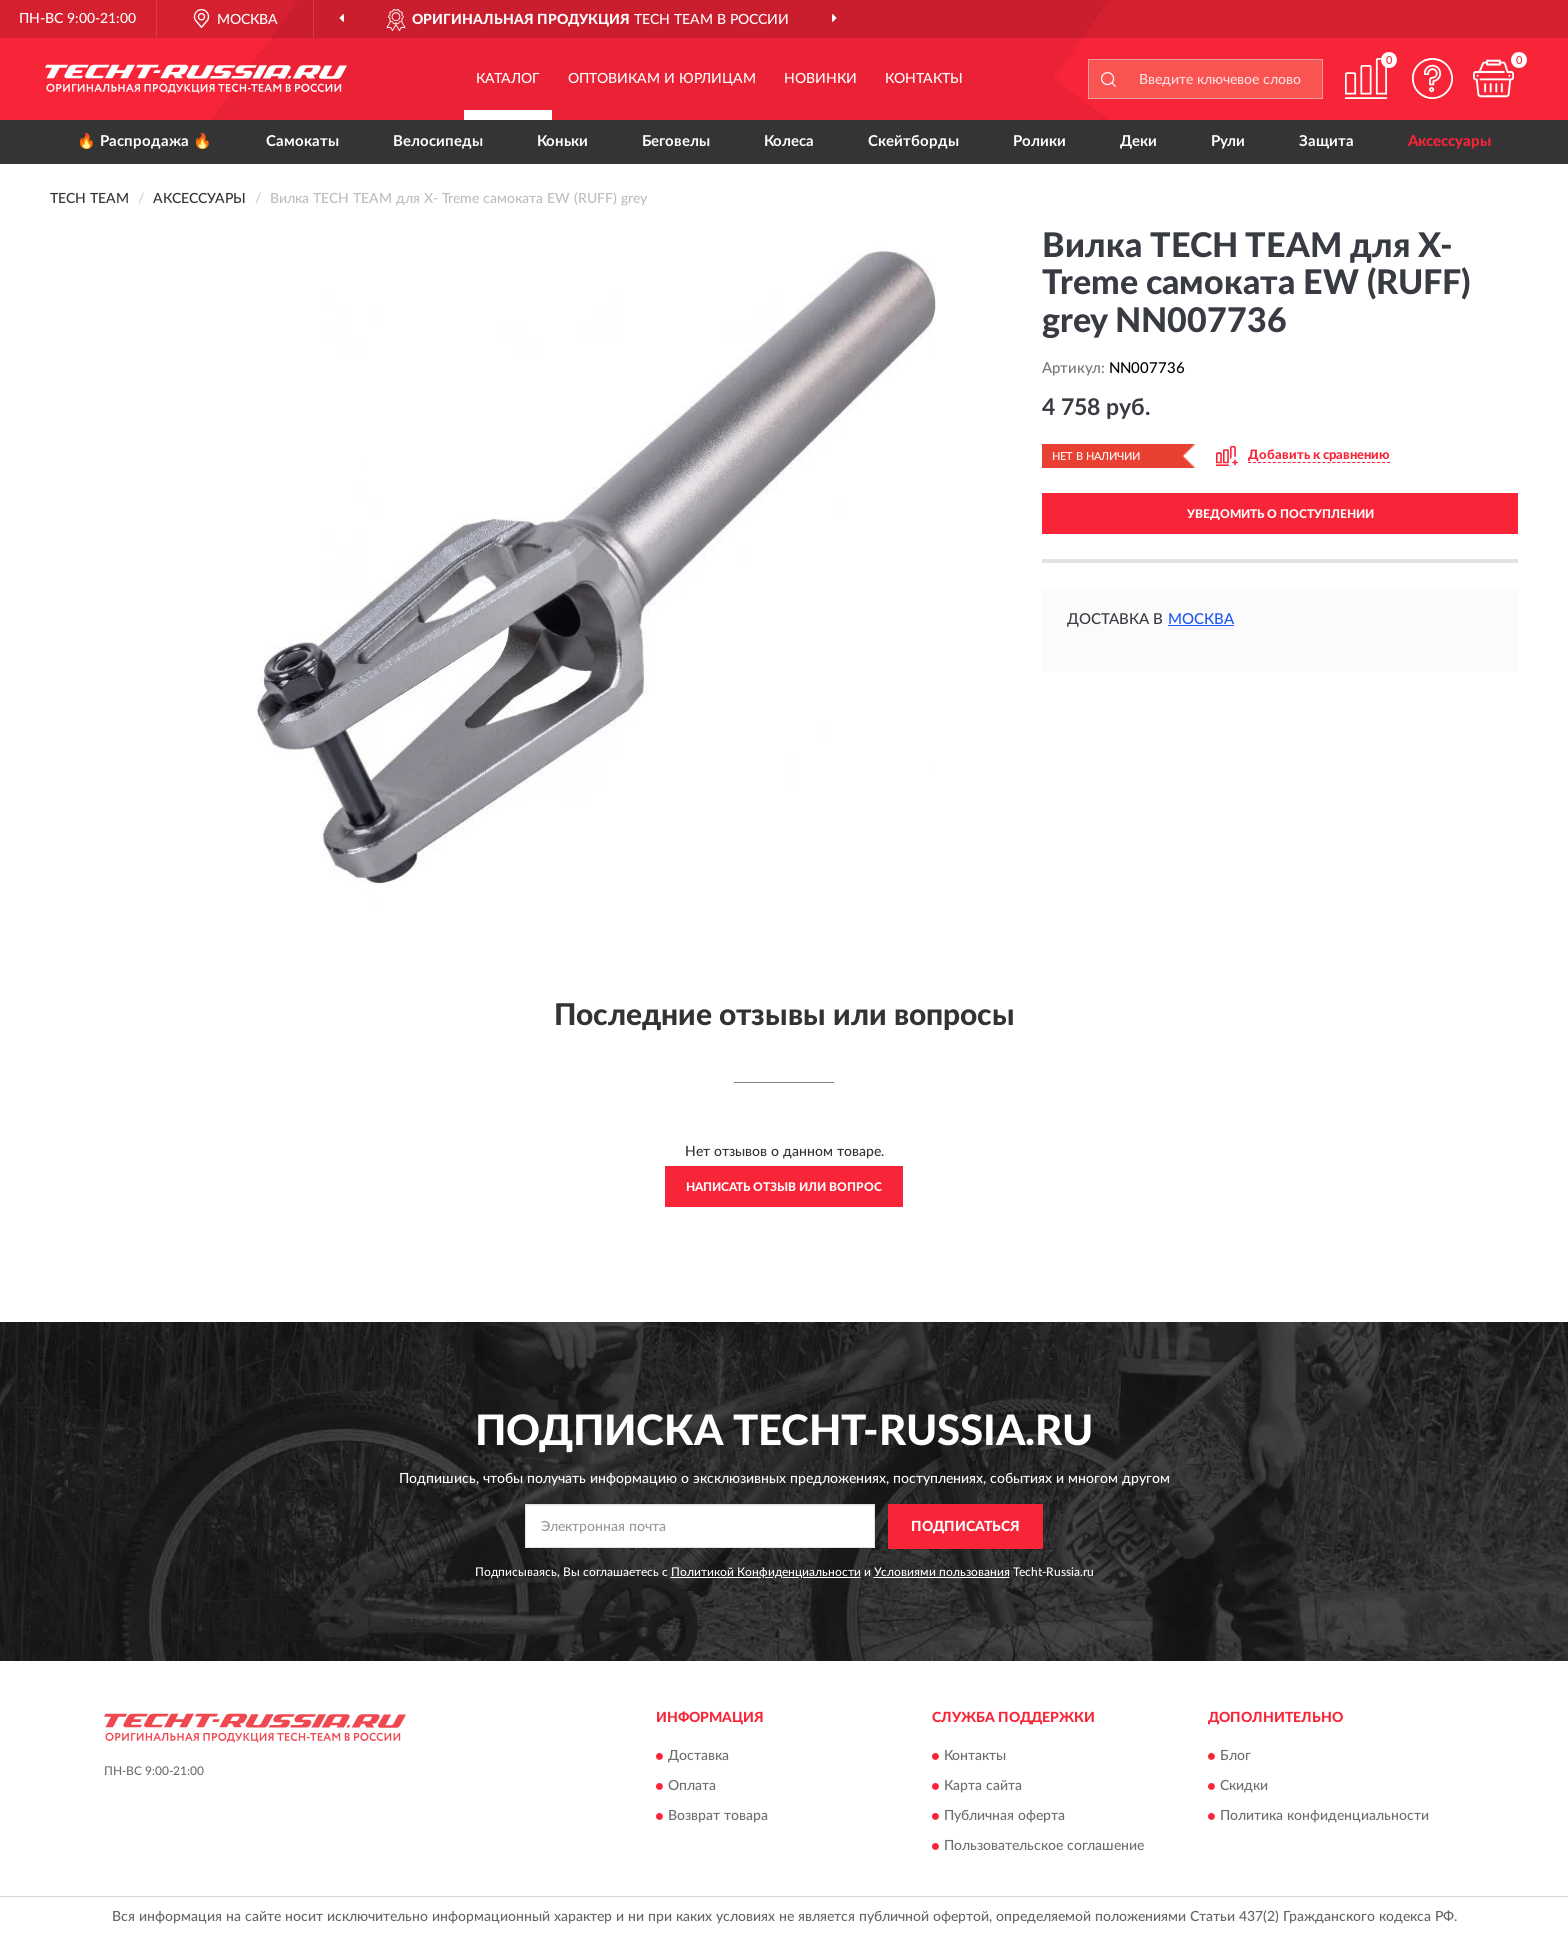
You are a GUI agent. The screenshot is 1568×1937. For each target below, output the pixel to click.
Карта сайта (983, 1787)
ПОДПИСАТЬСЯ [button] (965, 1527)
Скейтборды (913, 141)
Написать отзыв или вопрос (784, 1187)
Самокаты (302, 141)
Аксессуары (1449, 141)
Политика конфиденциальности (1324, 1817)
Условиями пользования (942, 1572)
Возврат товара (718, 1817)
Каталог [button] (508, 79)
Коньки (562, 141)
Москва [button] (1201, 619)
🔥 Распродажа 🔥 (144, 141)
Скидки (1244, 1787)
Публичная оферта (1004, 1817)
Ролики (1039, 141)
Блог (1235, 1757)
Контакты (924, 79)
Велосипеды (438, 141)
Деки (1138, 141)
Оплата (692, 1787)
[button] (1433, 78)
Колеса (789, 141)
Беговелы (676, 141)
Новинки (820, 79)
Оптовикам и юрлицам (662, 79)
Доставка (698, 1757)
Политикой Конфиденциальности (766, 1572)
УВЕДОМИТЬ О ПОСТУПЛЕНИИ (1280, 514)
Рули (1228, 141)
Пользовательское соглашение (1044, 1847)
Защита (1326, 141)
